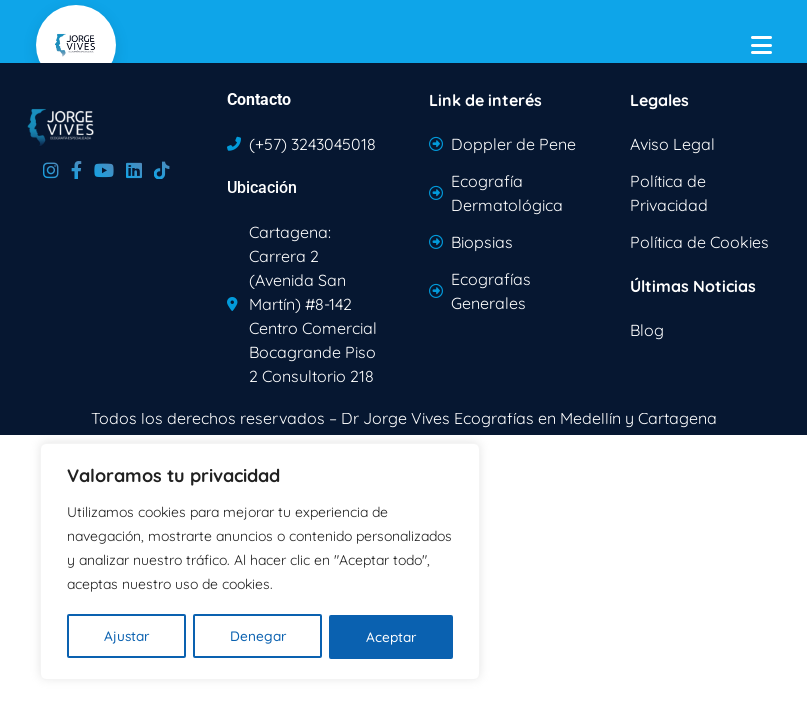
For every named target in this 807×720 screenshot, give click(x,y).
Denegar (257, 637)
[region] (260, 563)
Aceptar (391, 637)
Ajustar (126, 637)
